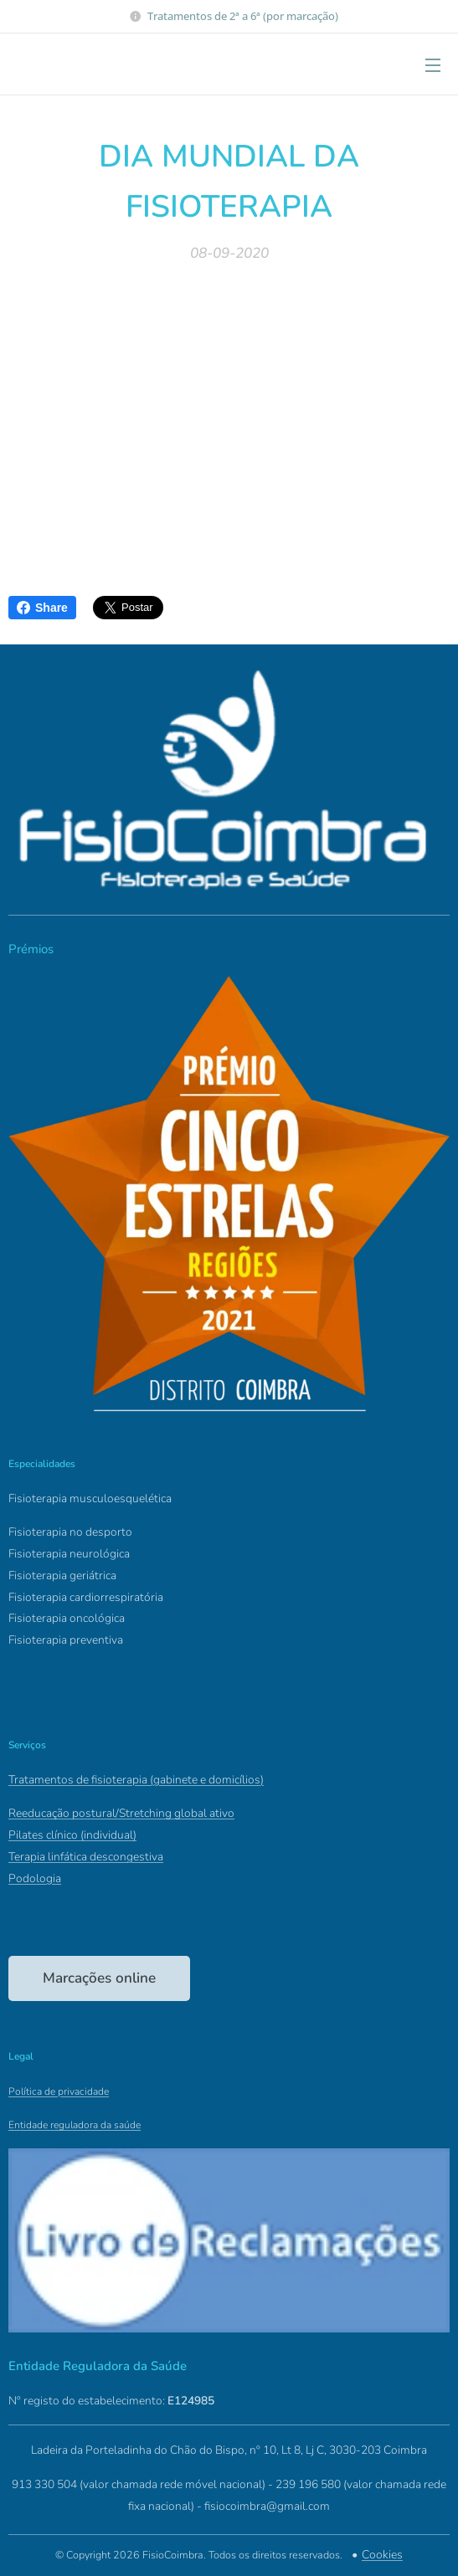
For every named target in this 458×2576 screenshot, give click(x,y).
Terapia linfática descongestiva (85, 1857)
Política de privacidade (58, 2091)
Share (42, 607)
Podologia (34, 1878)
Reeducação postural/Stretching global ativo (121, 1813)
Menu (432, 65)
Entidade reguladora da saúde (74, 2125)
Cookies (382, 2555)
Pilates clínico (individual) (72, 1835)
